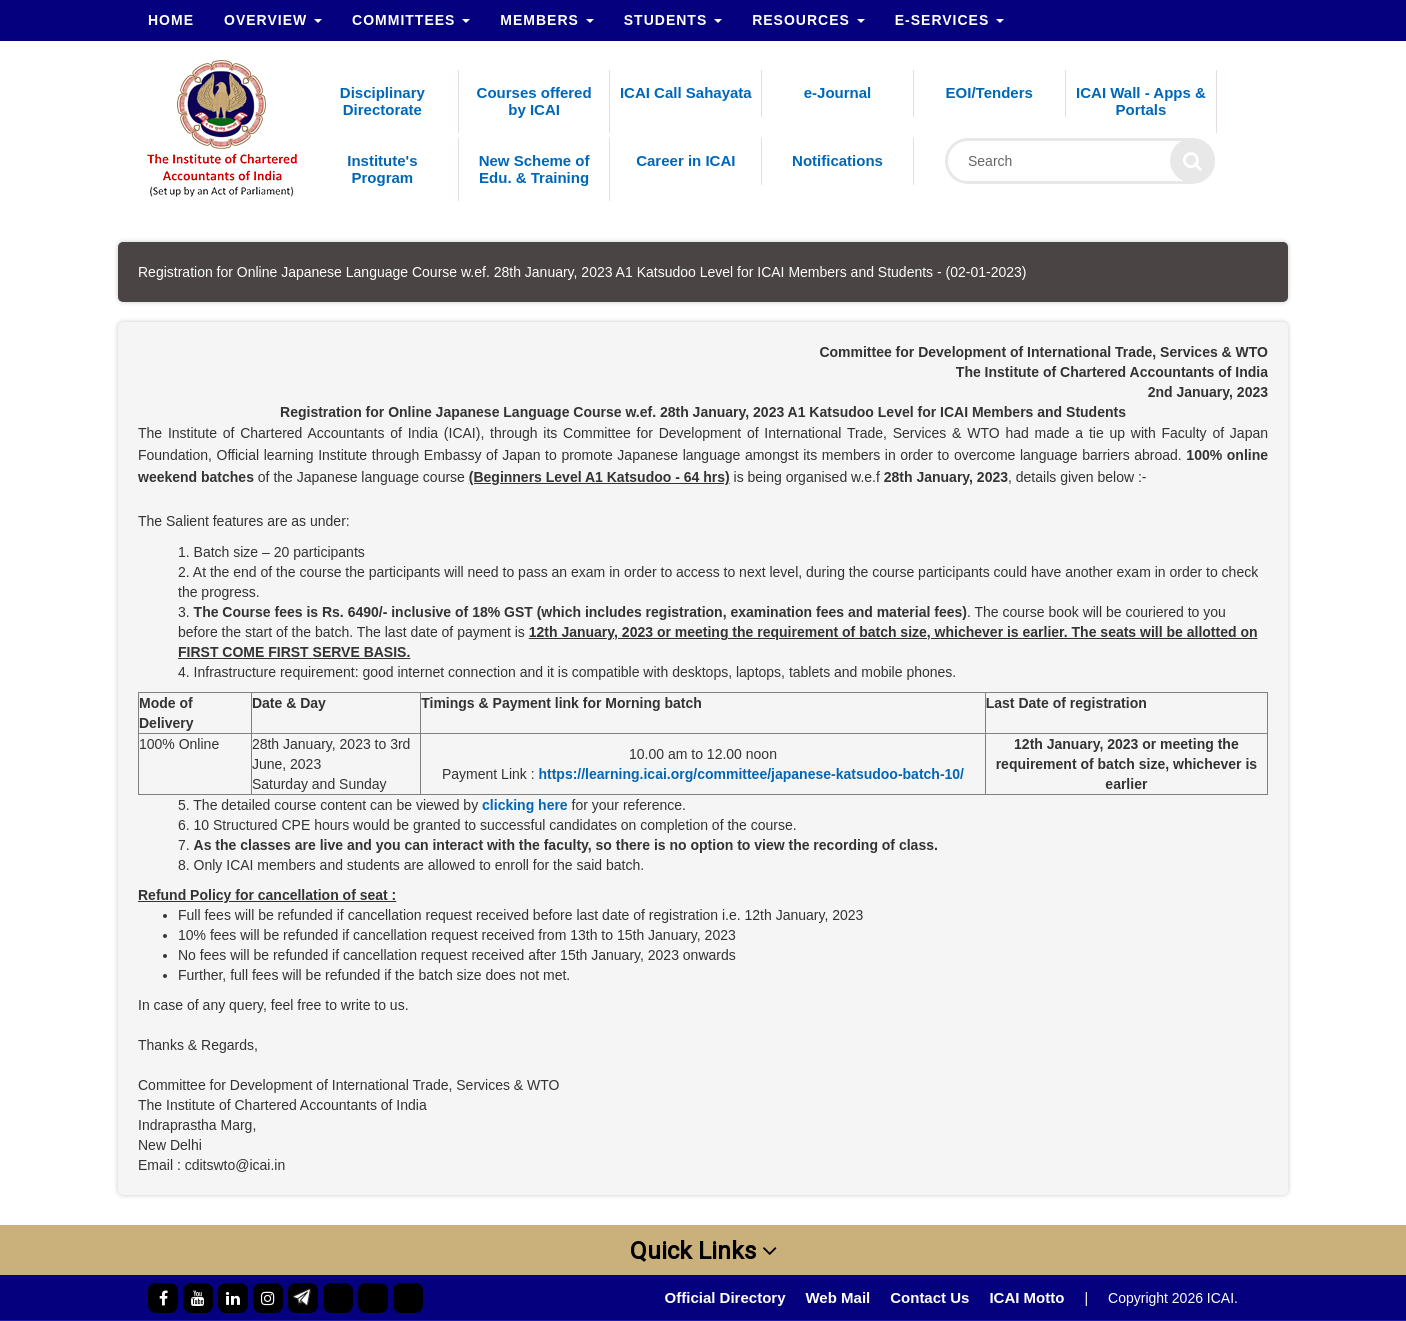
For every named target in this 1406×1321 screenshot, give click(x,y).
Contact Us (929, 1297)
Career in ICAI (685, 160)
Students (673, 20)
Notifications (837, 160)
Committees (411, 20)
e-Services (949, 20)
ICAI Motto (1026, 1297)
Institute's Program (382, 169)
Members (546, 20)
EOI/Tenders (989, 92)
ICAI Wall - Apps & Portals (1141, 101)
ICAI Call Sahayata (686, 92)
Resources (808, 20)
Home (171, 20)
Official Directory (725, 1297)
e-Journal (838, 92)
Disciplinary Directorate (382, 101)
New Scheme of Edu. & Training (534, 169)
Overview (273, 20)
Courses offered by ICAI (534, 101)
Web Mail (837, 1297)
